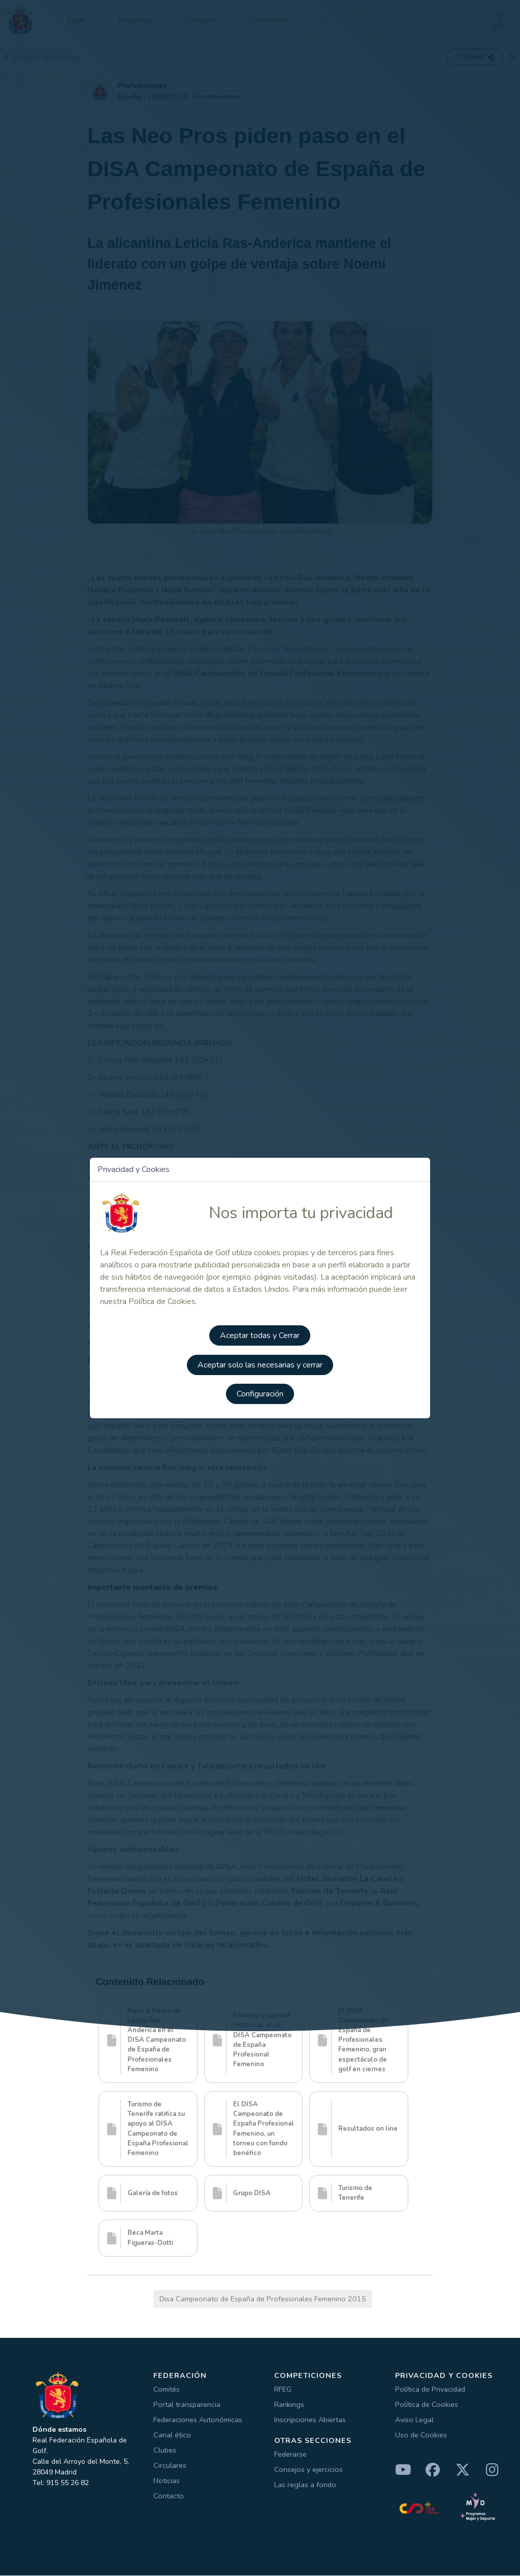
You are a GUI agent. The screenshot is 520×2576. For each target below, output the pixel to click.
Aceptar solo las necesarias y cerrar (260, 1362)
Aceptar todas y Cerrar (260, 1334)
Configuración (260, 1390)
